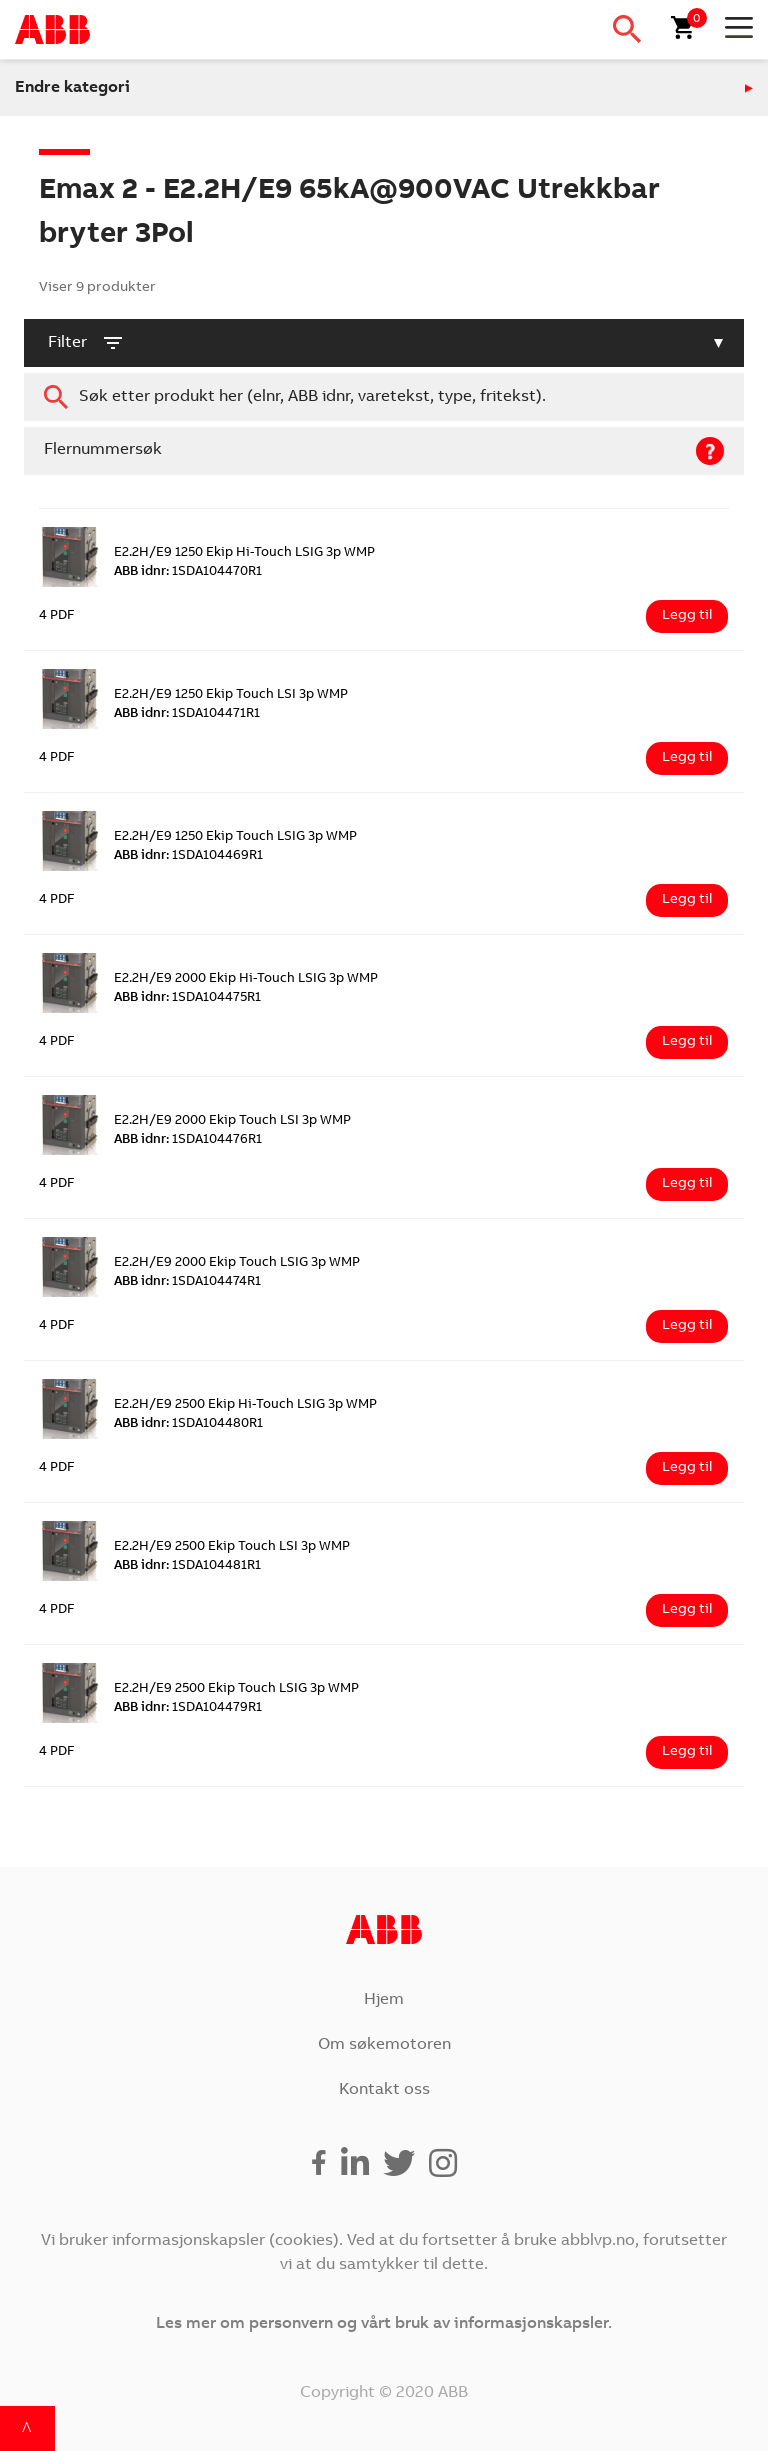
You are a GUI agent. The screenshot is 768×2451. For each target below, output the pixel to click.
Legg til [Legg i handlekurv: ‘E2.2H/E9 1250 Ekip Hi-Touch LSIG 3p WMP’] (687, 616)
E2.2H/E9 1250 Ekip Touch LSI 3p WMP (231, 695)
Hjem (384, 2000)
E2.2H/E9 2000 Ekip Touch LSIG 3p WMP (237, 1263)
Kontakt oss (384, 2090)
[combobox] (384, 397)
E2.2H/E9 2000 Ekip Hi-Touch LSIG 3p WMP (246, 979)
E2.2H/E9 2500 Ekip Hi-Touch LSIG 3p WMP (245, 1405)
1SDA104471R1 (187, 714)
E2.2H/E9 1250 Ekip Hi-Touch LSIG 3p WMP (244, 553)
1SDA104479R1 (188, 1708)
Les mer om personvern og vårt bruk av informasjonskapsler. (384, 2324)
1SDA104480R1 (188, 1424)
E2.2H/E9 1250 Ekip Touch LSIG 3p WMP (235, 837)
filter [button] (86, 343)
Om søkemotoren (384, 2045)
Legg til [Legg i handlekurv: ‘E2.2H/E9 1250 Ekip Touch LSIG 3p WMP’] (687, 900)
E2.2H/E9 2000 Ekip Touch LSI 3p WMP (232, 1121)
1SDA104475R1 (187, 998)
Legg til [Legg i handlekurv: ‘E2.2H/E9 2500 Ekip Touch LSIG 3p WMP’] (687, 1752)
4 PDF (57, 616)
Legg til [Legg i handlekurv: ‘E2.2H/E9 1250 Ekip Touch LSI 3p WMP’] (687, 758)
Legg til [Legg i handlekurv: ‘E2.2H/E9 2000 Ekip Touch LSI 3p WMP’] (687, 1184)
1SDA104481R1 (187, 1566)
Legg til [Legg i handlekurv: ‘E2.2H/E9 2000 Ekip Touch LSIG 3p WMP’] (687, 1326)
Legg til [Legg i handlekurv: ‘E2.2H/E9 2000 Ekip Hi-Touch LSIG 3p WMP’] (687, 1042)
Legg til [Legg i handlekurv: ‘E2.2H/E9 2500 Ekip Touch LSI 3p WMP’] (687, 1610)
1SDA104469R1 (188, 856)
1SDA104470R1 (188, 572)
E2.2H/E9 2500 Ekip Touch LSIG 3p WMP (236, 1689)
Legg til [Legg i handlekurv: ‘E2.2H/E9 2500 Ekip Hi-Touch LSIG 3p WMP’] (687, 1468)
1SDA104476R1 (188, 1140)
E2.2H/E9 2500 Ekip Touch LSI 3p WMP (232, 1547)
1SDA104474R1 (187, 1282)
